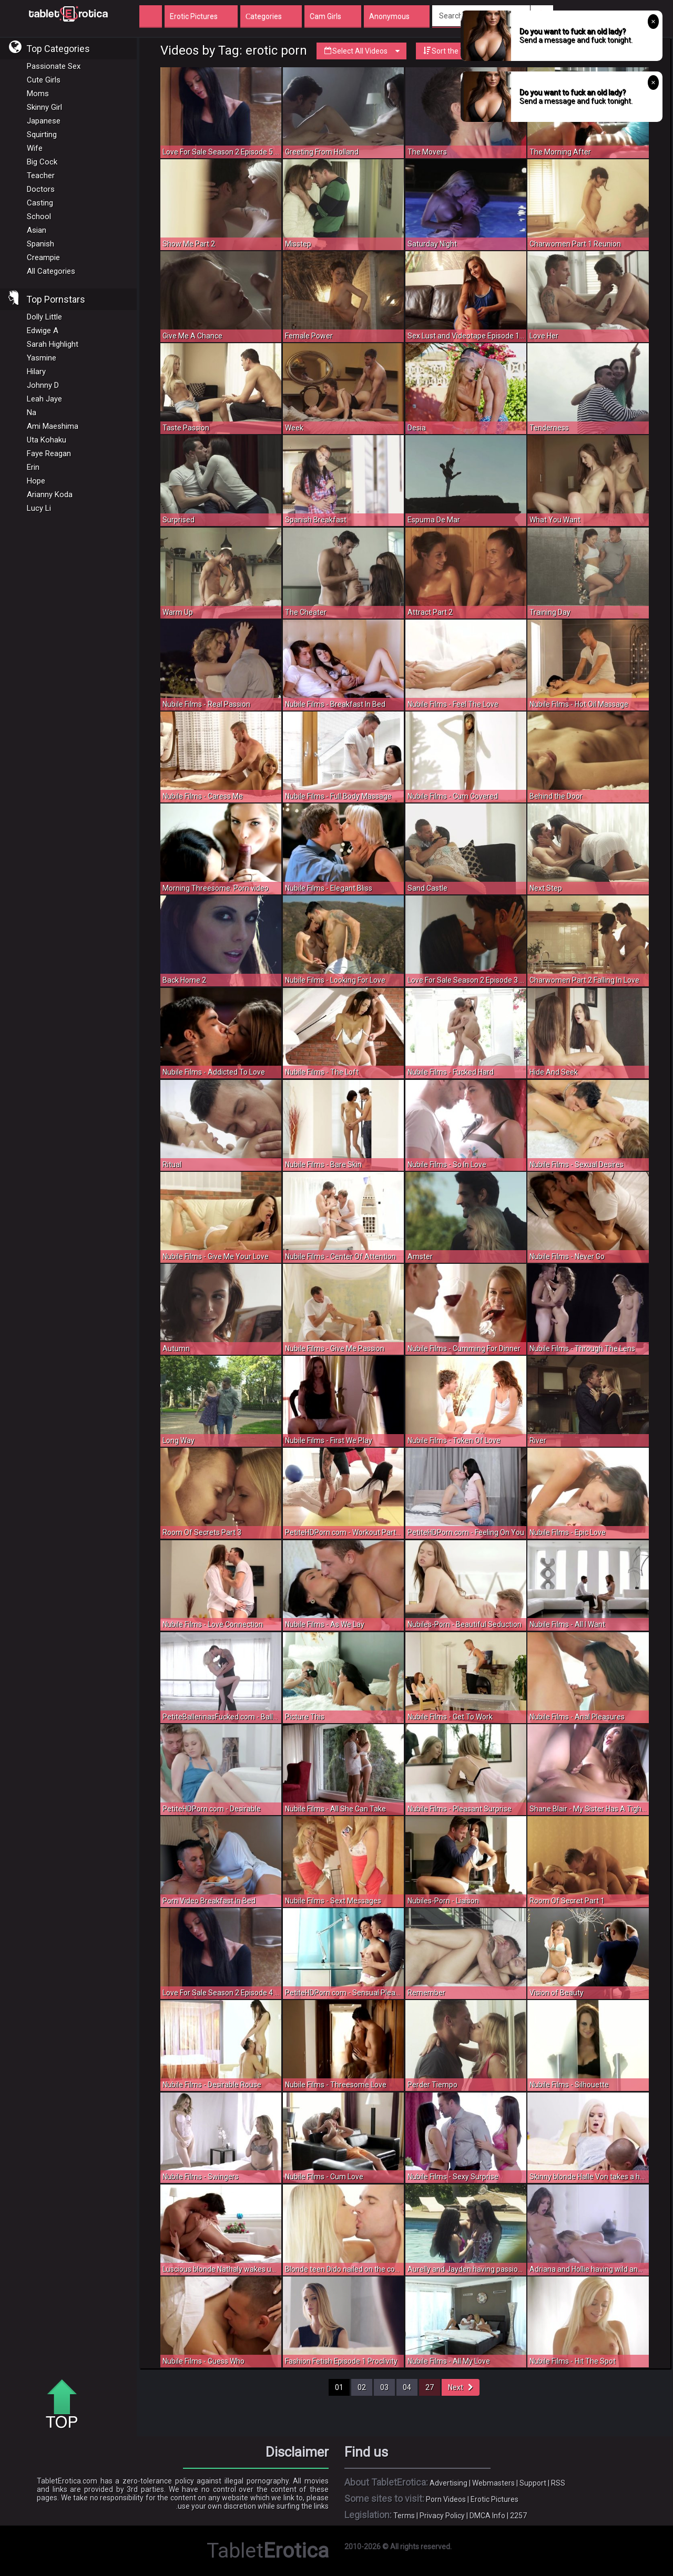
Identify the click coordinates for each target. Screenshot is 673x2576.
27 (429, 2387)
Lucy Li (39, 508)
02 (362, 2387)
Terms (404, 2515)
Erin (33, 467)
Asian (36, 230)
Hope (36, 481)
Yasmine (41, 358)
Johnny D (43, 385)
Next (460, 2387)
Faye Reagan (49, 453)
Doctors (41, 189)
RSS (558, 2483)
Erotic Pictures (494, 2499)
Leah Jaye (44, 399)
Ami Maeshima (52, 426)
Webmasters (493, 2483)
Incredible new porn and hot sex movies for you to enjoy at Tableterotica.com (68, 13)
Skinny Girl (44, 107)
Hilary (36, 371)
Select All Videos (361, 51)
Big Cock (42, 162)
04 (407, 2387)
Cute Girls (43, 80)
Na (31, 412)
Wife (35, 148)
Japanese (43, 121)
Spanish (40, 244)
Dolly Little (44, 317)
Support (532, 2483)
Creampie (43, 257)
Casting (40, 203)
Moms (38, 93)
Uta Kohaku (46, 440)
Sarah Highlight (52, 344)
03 (384, 2387)
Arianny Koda (50, 494)
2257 (518, 2515)
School (39, 216)
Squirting (42, 134)
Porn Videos (446, 2499)
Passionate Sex (53, 66)
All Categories (51, 271)
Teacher (41, 175)
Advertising (448, 2483)
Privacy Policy (442, 2515)
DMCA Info (487, 2515)
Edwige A (42, 330)
